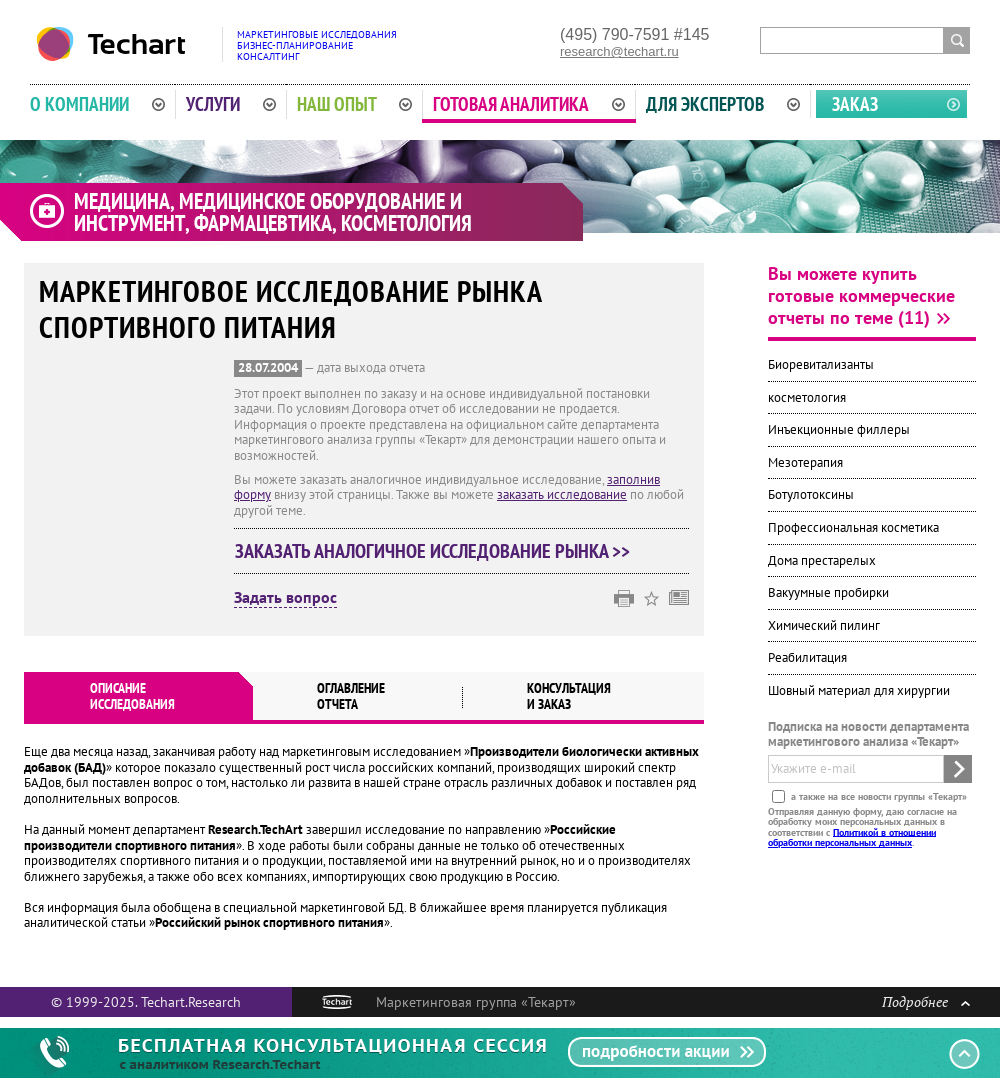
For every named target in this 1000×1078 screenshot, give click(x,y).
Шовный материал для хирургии (859, 690)
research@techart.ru (619, 51)
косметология (807, 397)
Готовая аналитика (529, 104)
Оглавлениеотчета (351, 696)
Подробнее (926, 1001)
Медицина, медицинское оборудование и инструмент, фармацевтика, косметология (273, 212)
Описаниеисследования (132, 696)
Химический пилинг (824, 625)
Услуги (231, 104)
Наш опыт (355, 104)
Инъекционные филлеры (839, 429)
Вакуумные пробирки (828, 592)
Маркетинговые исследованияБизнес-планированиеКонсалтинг (317, 45)
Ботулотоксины (811, 494)
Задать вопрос (285, 598)
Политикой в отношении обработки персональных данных (852, 836)
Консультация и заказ (569, 696)
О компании (97, 104)
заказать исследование (562, 494)
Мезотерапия (805, 462)
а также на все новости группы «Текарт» (877, 795)
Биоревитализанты (821, 364)
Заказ (855, 104)
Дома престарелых (822, 560)
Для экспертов (723, 104)
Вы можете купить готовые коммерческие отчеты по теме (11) (861, 295)
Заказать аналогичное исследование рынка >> (432, 551)
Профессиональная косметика (853, 527)
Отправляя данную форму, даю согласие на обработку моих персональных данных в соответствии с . (862, 826)
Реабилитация (807, 657)
